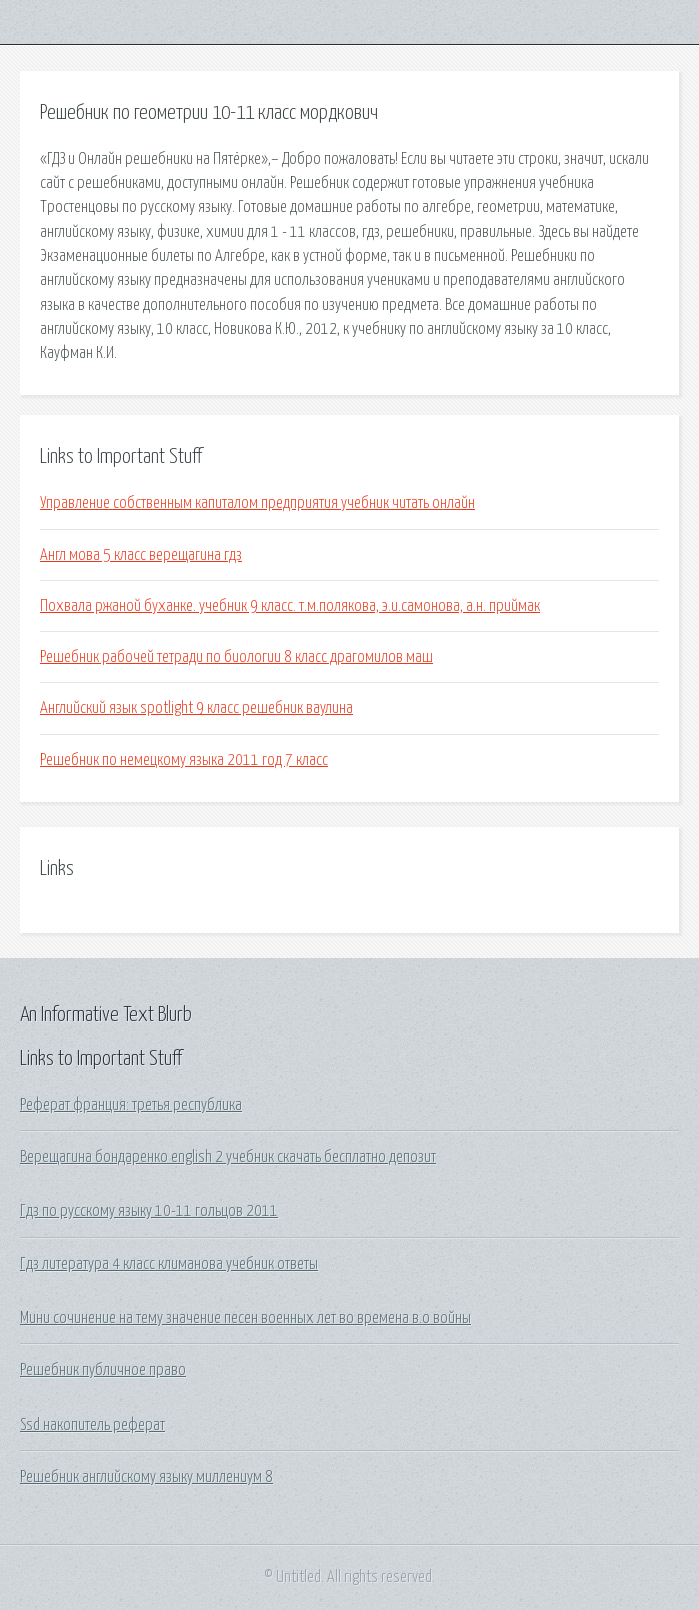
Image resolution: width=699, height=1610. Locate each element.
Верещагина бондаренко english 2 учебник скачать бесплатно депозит (228, 1157)
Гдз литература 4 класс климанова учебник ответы (169, 1264)
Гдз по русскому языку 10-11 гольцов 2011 (149, 1211)
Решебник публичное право (103, 1370)
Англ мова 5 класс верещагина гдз (141, 555)
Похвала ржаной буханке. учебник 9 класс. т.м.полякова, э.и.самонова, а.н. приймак (290, 606)
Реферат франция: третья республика (131, 1105)
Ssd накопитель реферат (92, 1425)
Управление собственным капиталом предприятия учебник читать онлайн (257, 503)
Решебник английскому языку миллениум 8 (146, 1477)
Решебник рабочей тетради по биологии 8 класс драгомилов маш (236, 657)
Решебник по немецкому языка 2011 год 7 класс (184, 760)
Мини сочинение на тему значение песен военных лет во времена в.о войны (245, 1318)
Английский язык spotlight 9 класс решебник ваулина (196, 708)
